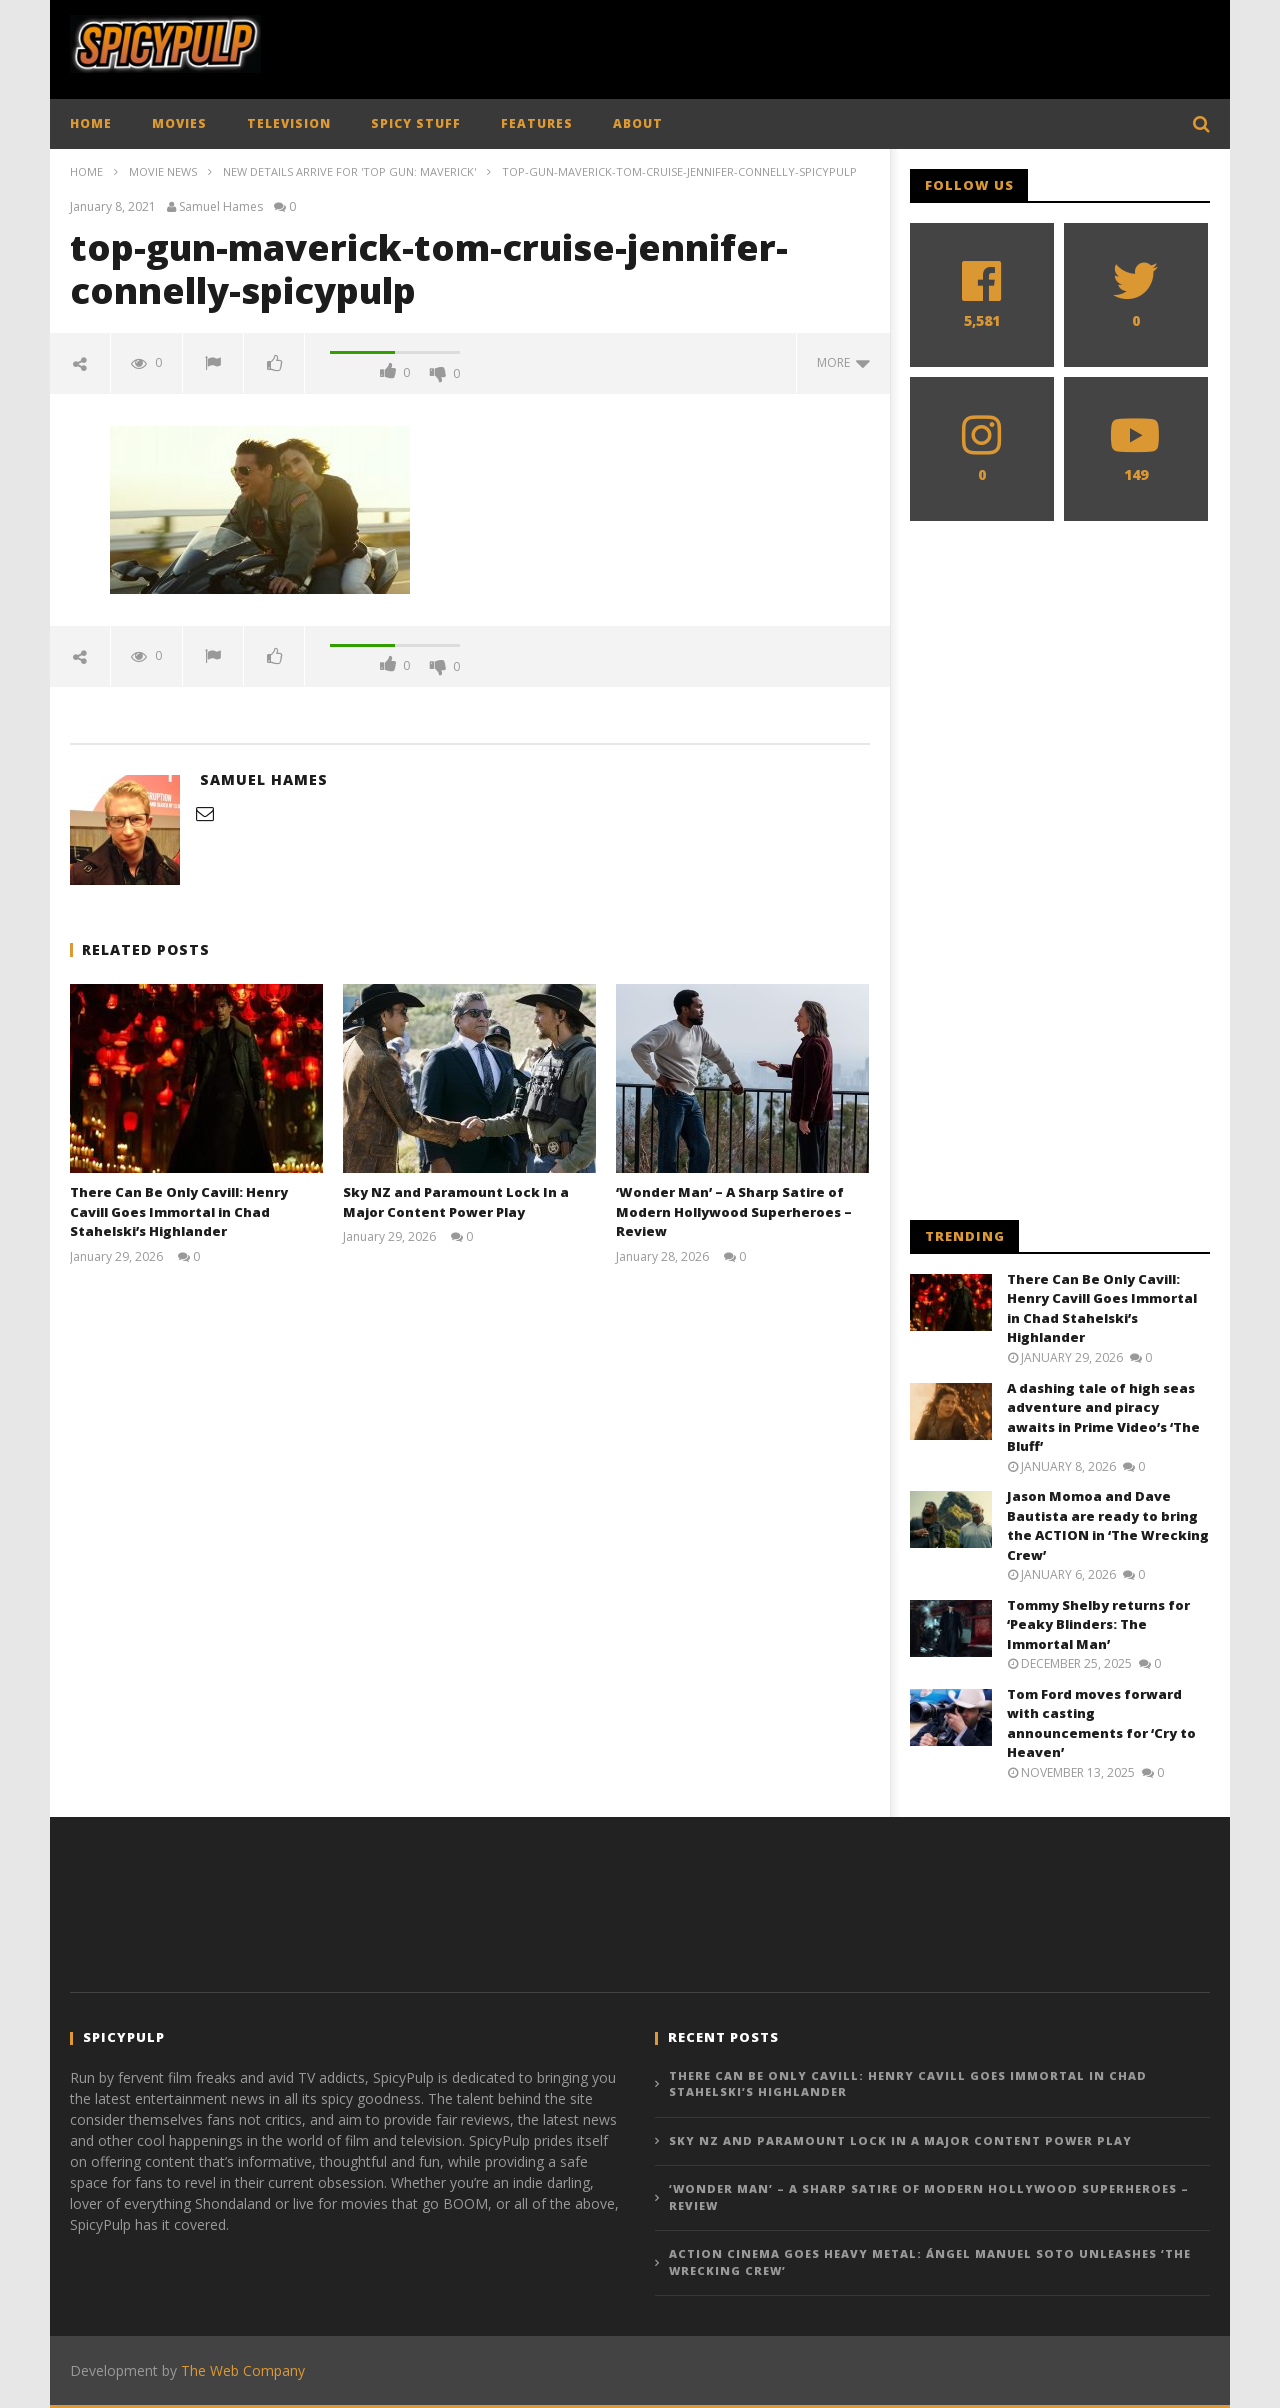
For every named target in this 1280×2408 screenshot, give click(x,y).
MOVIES (179, 123)
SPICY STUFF (416, 123)
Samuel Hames (221, 207)
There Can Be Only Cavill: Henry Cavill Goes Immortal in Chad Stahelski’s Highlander (179, 1211)
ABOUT (638, 123)
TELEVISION (289, 123)
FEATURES (537, 123)
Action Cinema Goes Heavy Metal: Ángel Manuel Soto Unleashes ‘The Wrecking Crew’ (930, 2262)
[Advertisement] (846, 45)
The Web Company (243, 2370)
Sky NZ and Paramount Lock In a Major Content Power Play (456, 1202)
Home (86, 171)
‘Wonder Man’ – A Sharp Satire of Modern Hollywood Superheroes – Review (734, 1211)
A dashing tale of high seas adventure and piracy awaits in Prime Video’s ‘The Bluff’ (1103, 1417)
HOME (91, 123)
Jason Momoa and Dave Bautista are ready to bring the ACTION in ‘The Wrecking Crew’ (1108, 1525)
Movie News (163, 171)
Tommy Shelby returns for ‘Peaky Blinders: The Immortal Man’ (1098, 1624)
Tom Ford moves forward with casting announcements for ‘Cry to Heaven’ (1101, 1723)
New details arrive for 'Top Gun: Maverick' (349, 171)
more (843, 362)
